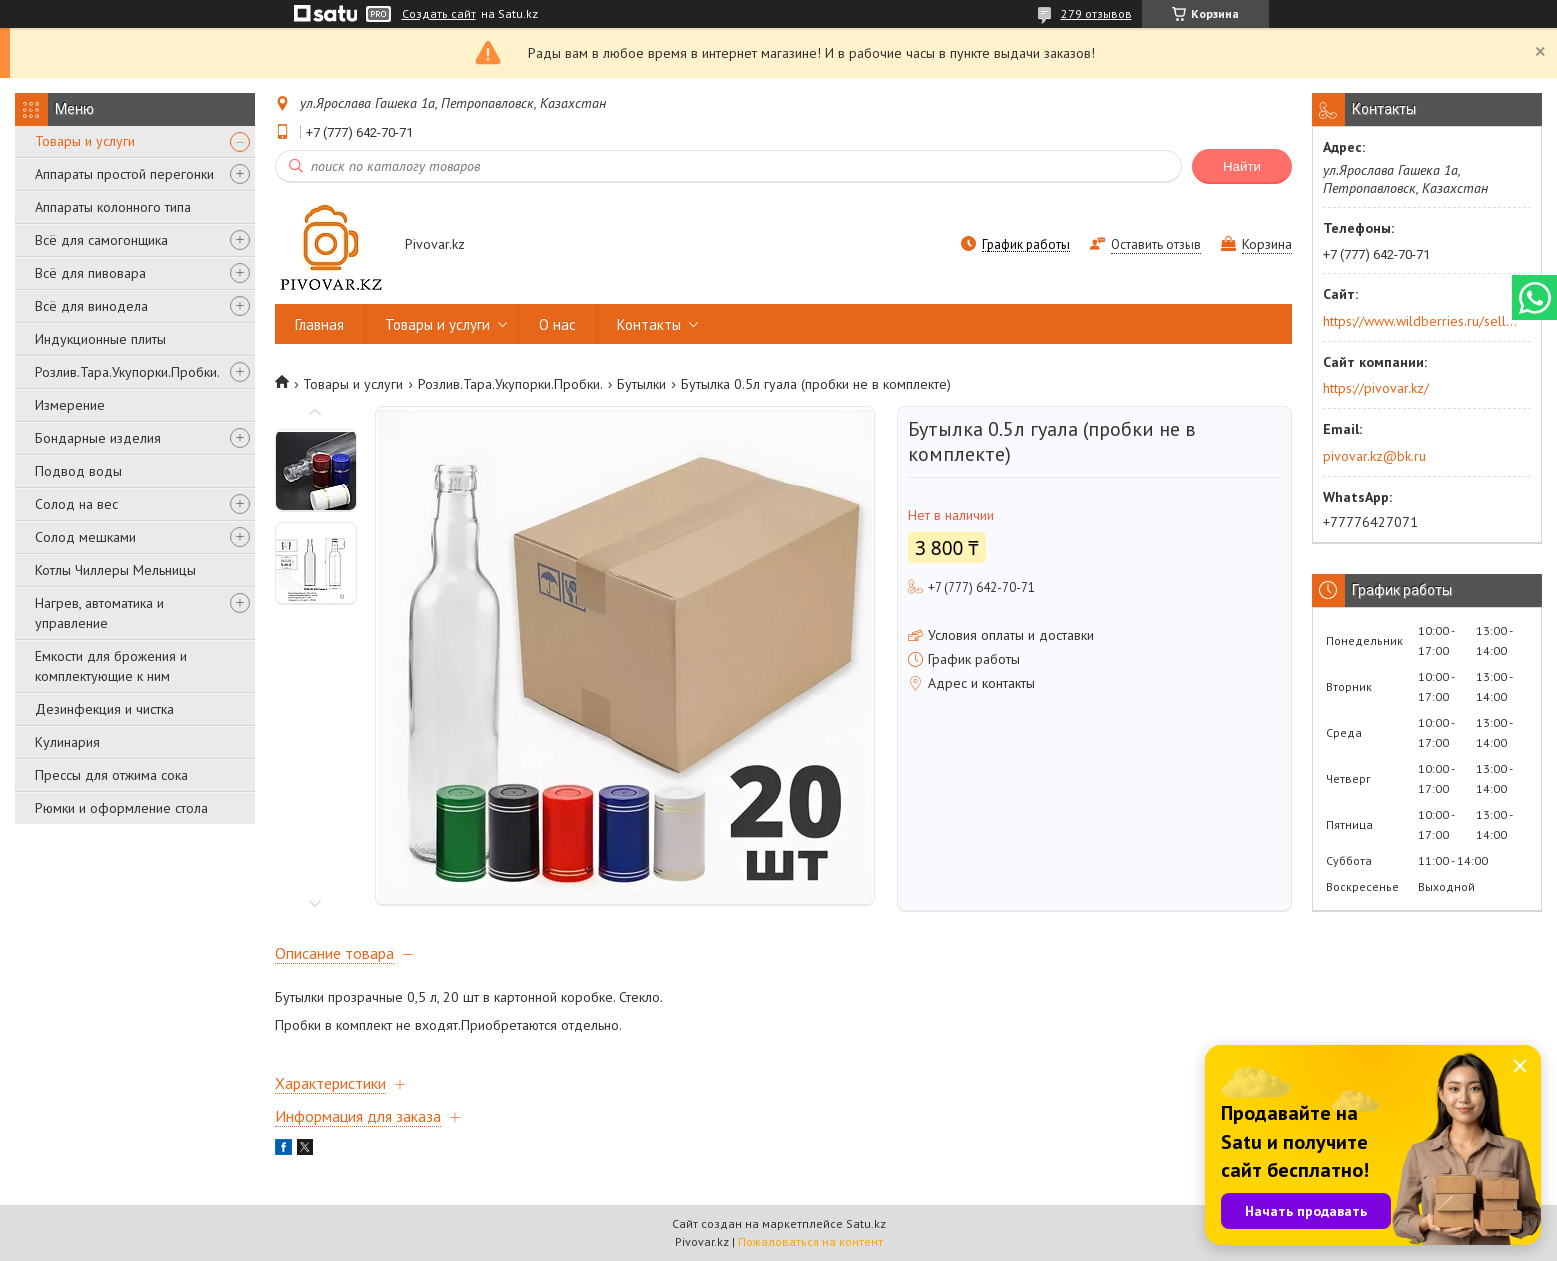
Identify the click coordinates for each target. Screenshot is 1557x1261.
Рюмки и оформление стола (121, 808)
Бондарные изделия (98, 438)
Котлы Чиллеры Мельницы (115, 570)
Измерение (70, 405)
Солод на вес (76, 504)
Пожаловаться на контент (810, 1241)
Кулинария (67, 742)
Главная (319, 324)
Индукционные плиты (100, 339)
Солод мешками (85, 537)
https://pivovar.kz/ (1376, 388)
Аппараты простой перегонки (124, 174)
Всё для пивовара (90, 273)
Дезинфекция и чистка (104, 709)
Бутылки (641, 384)
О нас (557, 324)
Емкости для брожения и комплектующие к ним (111, 666)
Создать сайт (439, 14)
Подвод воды (78, 471)
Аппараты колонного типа (113, 207)
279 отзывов (1096, 13)
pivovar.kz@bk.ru (1374, 456)
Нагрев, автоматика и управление (99, 613)
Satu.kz (866, 1223)
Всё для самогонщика (101, 240)
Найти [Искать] (1242, 166)
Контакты (649, 324)
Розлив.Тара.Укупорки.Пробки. (127, 372)
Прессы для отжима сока (111, 775)
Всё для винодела (91, 306)
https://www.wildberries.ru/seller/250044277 (1420, 321)
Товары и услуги (85, 141)
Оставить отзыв (1156, 244)
